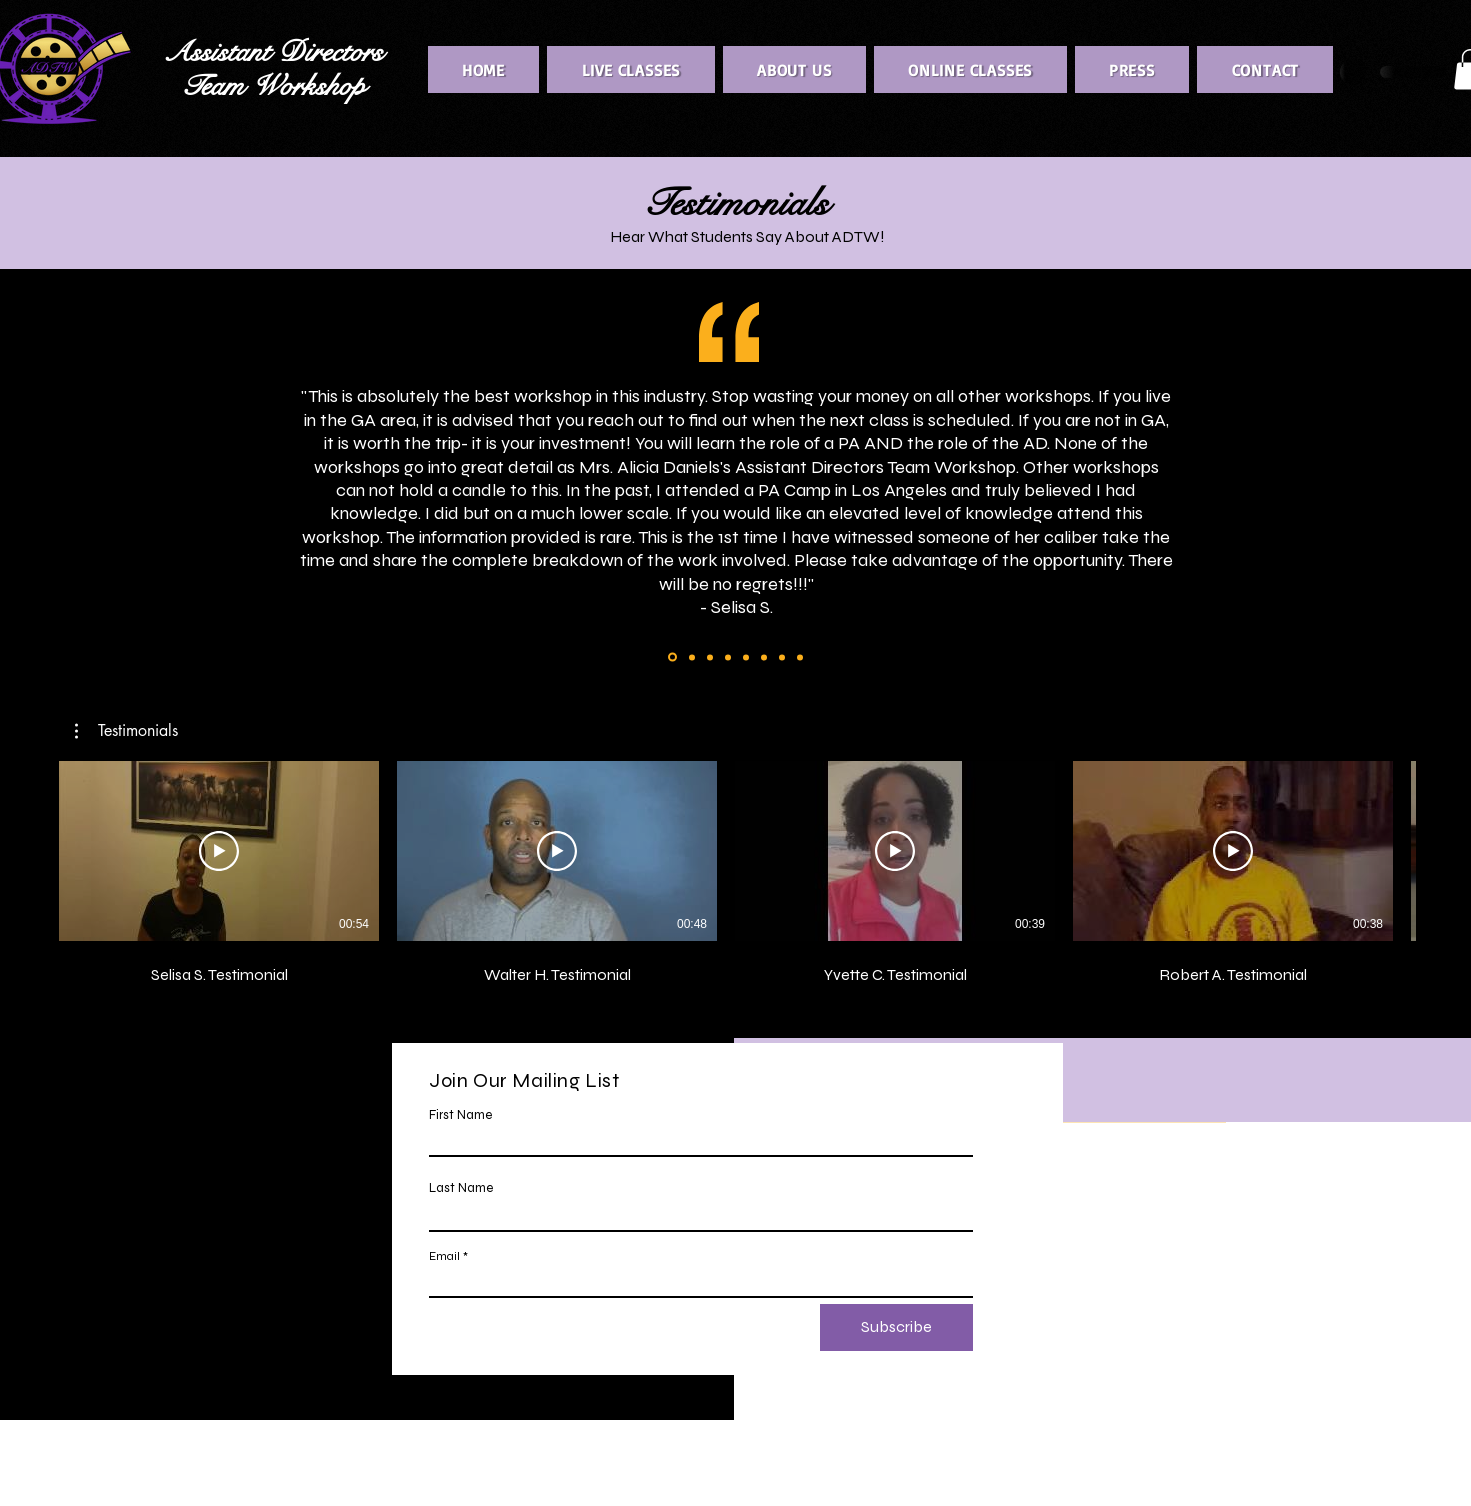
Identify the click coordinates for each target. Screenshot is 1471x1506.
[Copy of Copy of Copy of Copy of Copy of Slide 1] (728, 657)
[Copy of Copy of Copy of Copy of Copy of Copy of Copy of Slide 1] (764, 657)
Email (444, 1256)
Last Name (461, 1188)
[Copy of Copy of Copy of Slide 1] (692, 657)
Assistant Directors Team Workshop (273, 69)
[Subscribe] (896, 1327)
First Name (460, 1115)
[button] (126, 731)
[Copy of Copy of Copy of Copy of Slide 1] (710, 657)
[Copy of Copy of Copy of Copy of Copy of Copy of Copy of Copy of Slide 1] (782, 657)
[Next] (1418, 488)
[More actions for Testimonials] (126, 731)
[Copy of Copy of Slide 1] (672, 657)
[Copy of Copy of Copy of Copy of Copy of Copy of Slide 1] (746, 657)
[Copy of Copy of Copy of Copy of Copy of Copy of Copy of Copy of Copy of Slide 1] (800, 657)
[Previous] (53, 488)
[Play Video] (219, 851)
